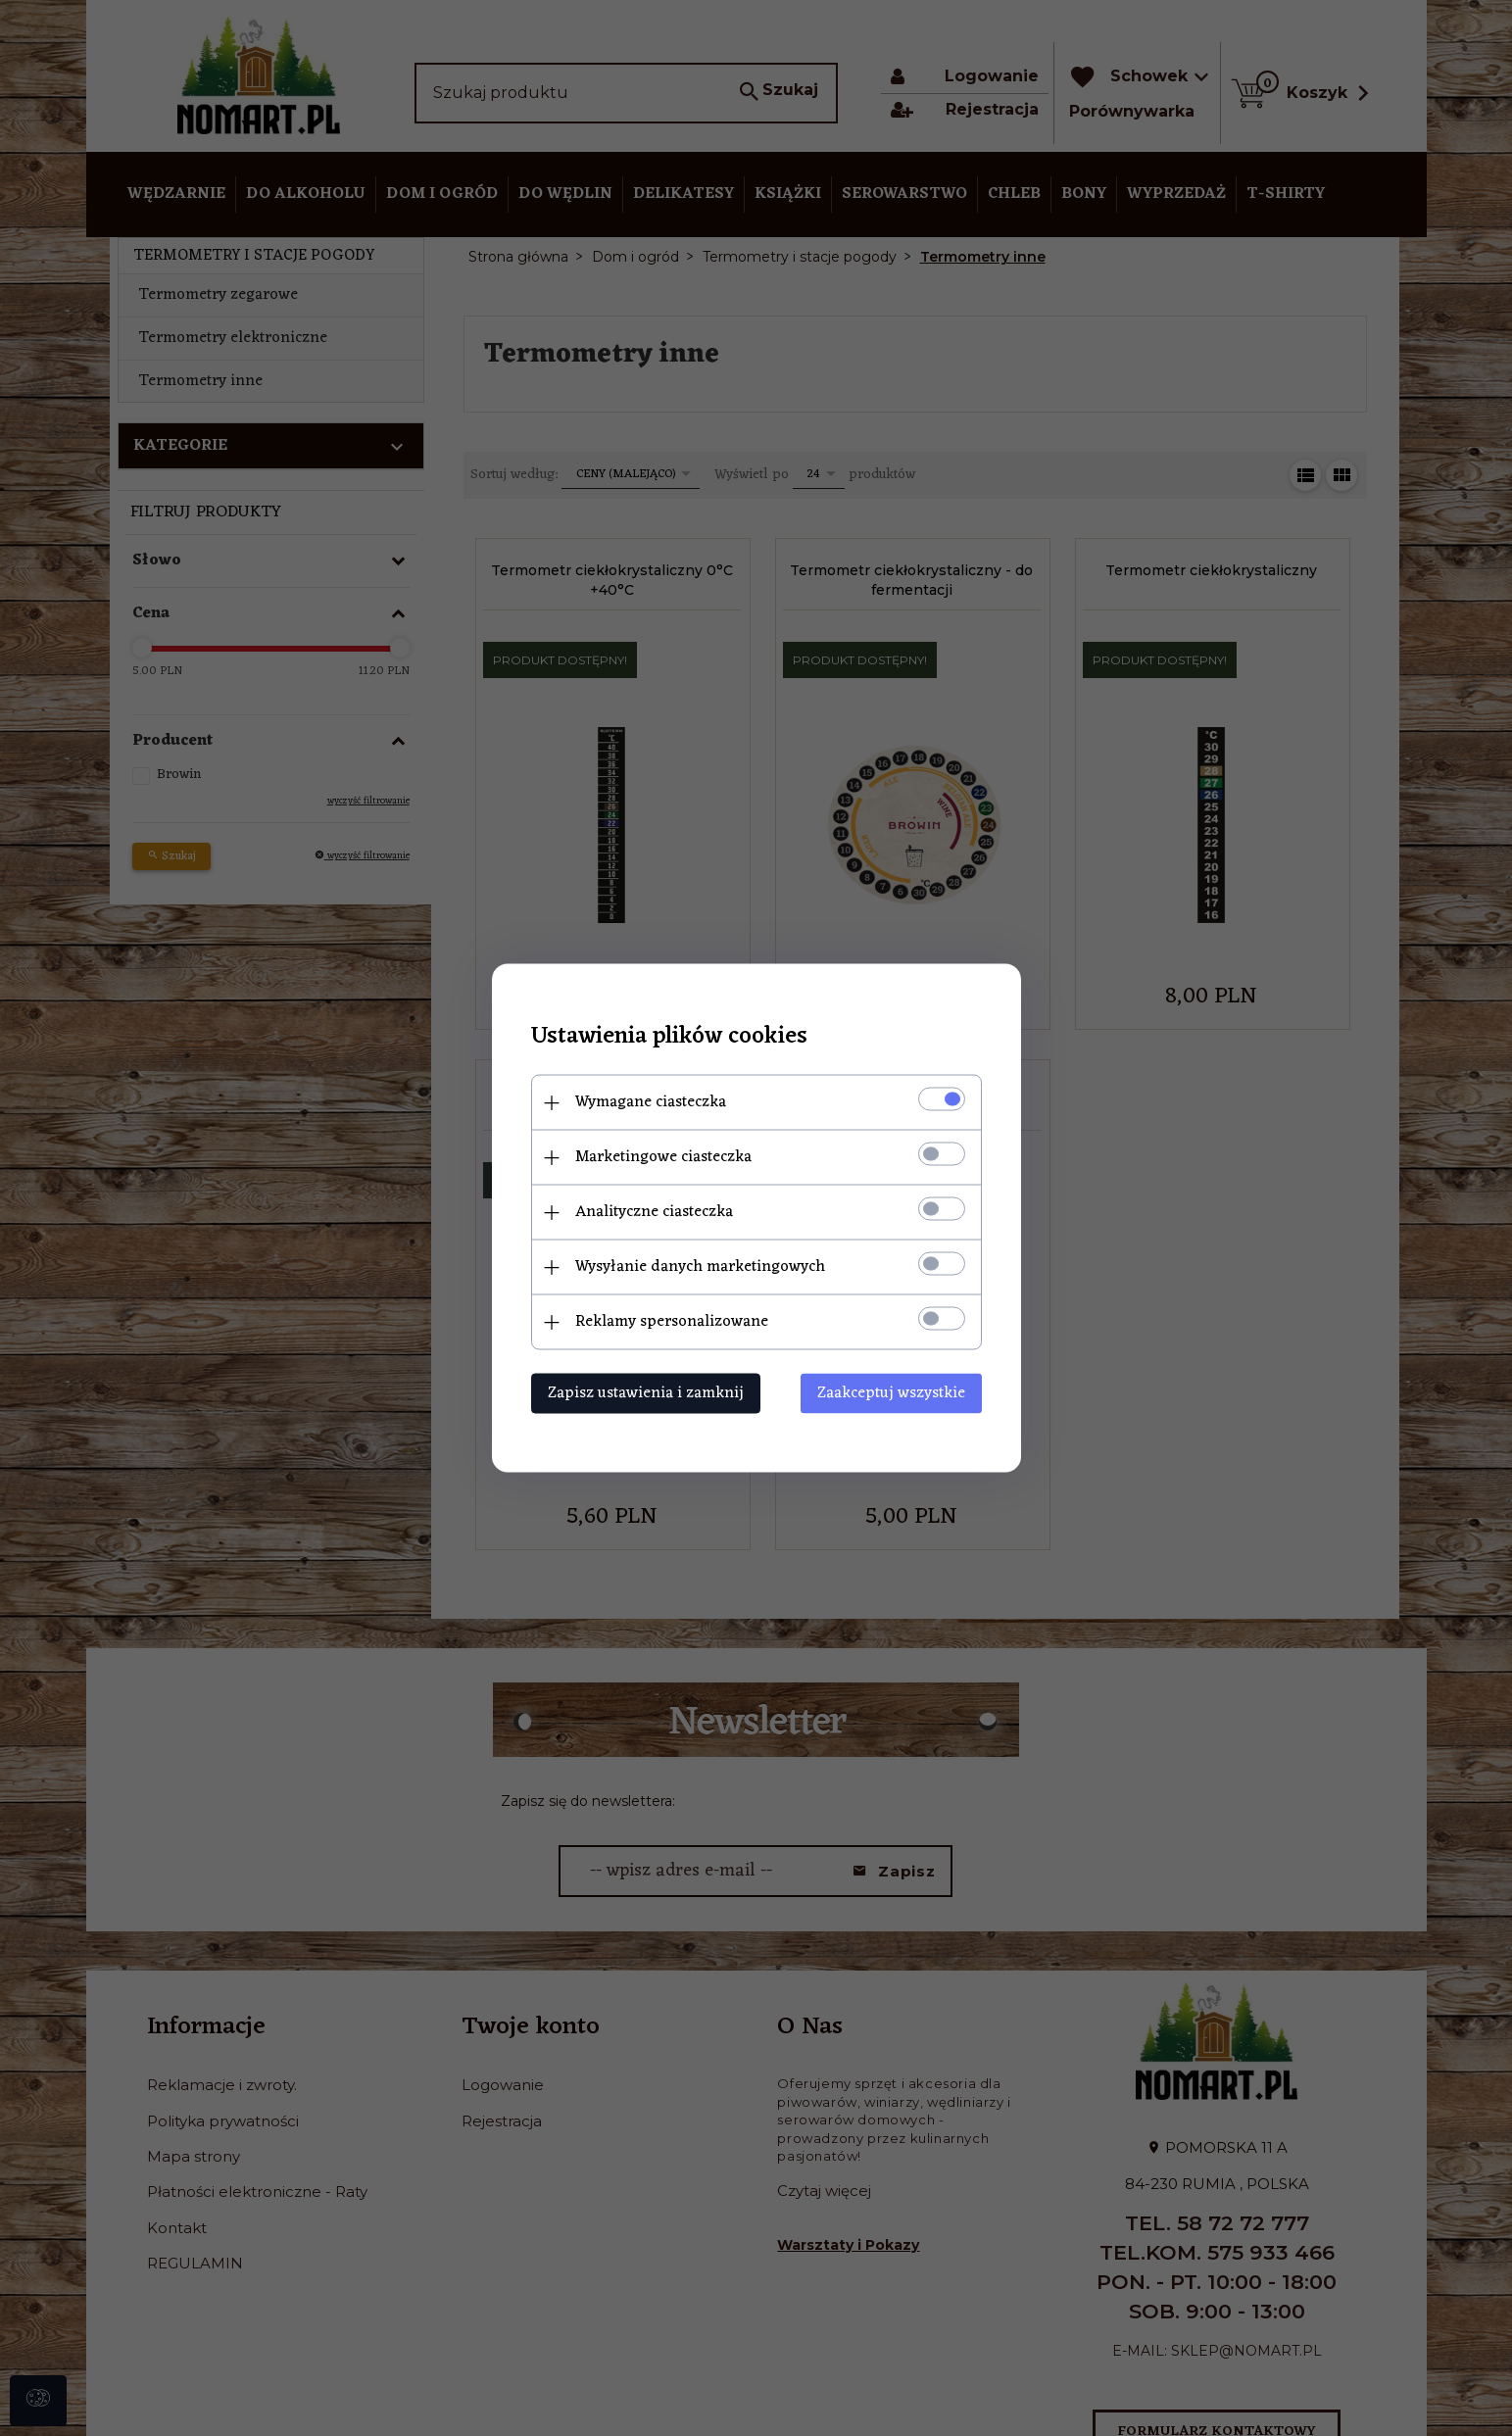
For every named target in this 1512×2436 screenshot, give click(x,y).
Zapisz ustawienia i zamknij (646, 1393)
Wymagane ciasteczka (650, 1102)
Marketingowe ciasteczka (663, 1157)
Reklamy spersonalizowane (671, 1322)
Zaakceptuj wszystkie (891, 1393)
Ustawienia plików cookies (669, 1037)
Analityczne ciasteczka (654, 1212)
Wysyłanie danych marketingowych (700, 1267)
